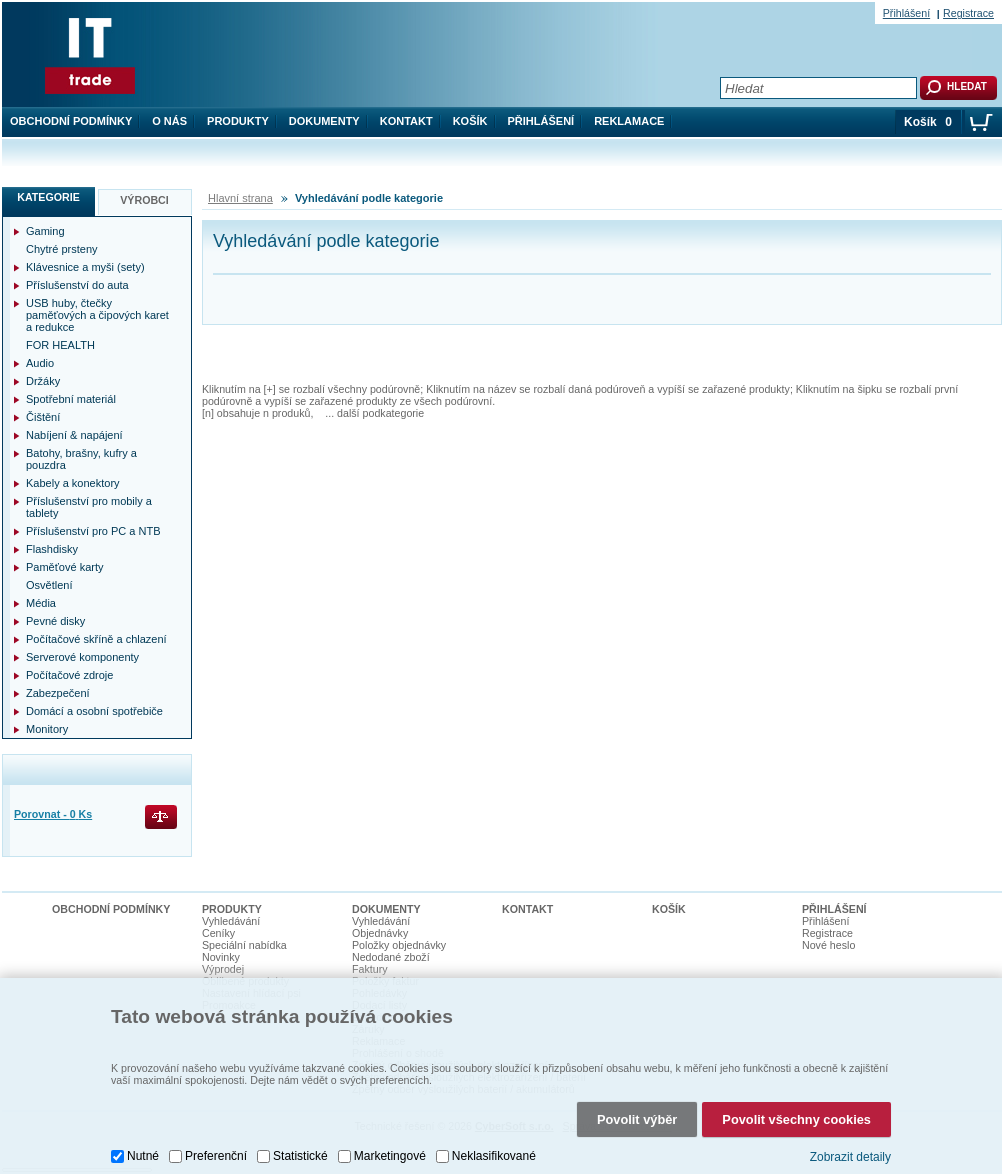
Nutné (143, 1156)
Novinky (221, 957)
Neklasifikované (494, 1156)
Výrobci (144, 200)
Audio (40, 363)
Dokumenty (324, 121)
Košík (470, 121)
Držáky (43, 381)
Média (41, 603)
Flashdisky (52, 549)
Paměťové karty (65, 567)
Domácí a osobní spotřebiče (94, 711)
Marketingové (390, 1156)
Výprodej (223, 969)
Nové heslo (828, 945)
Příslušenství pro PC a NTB (93, 531)
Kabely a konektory (73, 483)
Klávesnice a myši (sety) (85, 267)
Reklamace (629, 121)
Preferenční (216, 1156)
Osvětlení (49, 585)
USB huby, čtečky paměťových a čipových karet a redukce (97, 315)
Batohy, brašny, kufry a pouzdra (81, 459)
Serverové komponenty (82, 657)
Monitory (47, 729)
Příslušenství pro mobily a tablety (89, 507)
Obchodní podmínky (71, 121)
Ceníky (218, 933)
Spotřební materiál (71, 399)
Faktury (370, 969)
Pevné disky (55, 621)
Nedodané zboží (391, 957)
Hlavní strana (240, 198)
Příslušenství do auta (77, 285)
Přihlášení (541, 121)
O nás (169, 121)
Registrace (968, 13)
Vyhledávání (231, 921)
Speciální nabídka (244, 945)
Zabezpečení (58, 693)
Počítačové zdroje (69, 675)
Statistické (300, 1156)
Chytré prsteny (62, 249)
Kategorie (48, 197)
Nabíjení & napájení (74, 435)
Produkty (238, 121)
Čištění (43, 417)
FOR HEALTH (60, 345)
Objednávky (380, 933)
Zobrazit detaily (850, 1157)
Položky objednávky (399, 945)
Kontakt (406, 121)
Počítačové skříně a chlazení (96, 639)
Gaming (45, 231)
